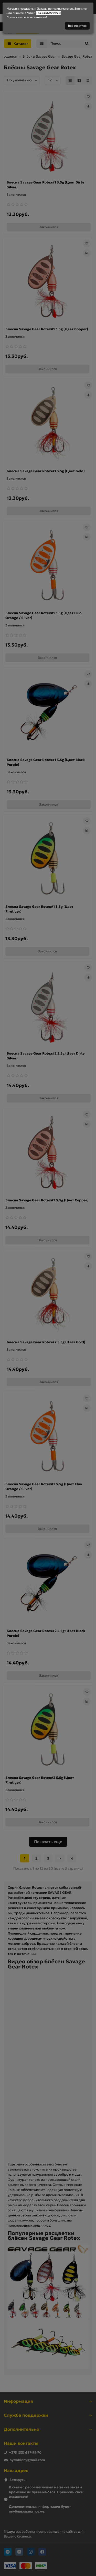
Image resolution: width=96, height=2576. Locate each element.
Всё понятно (77, 26)
